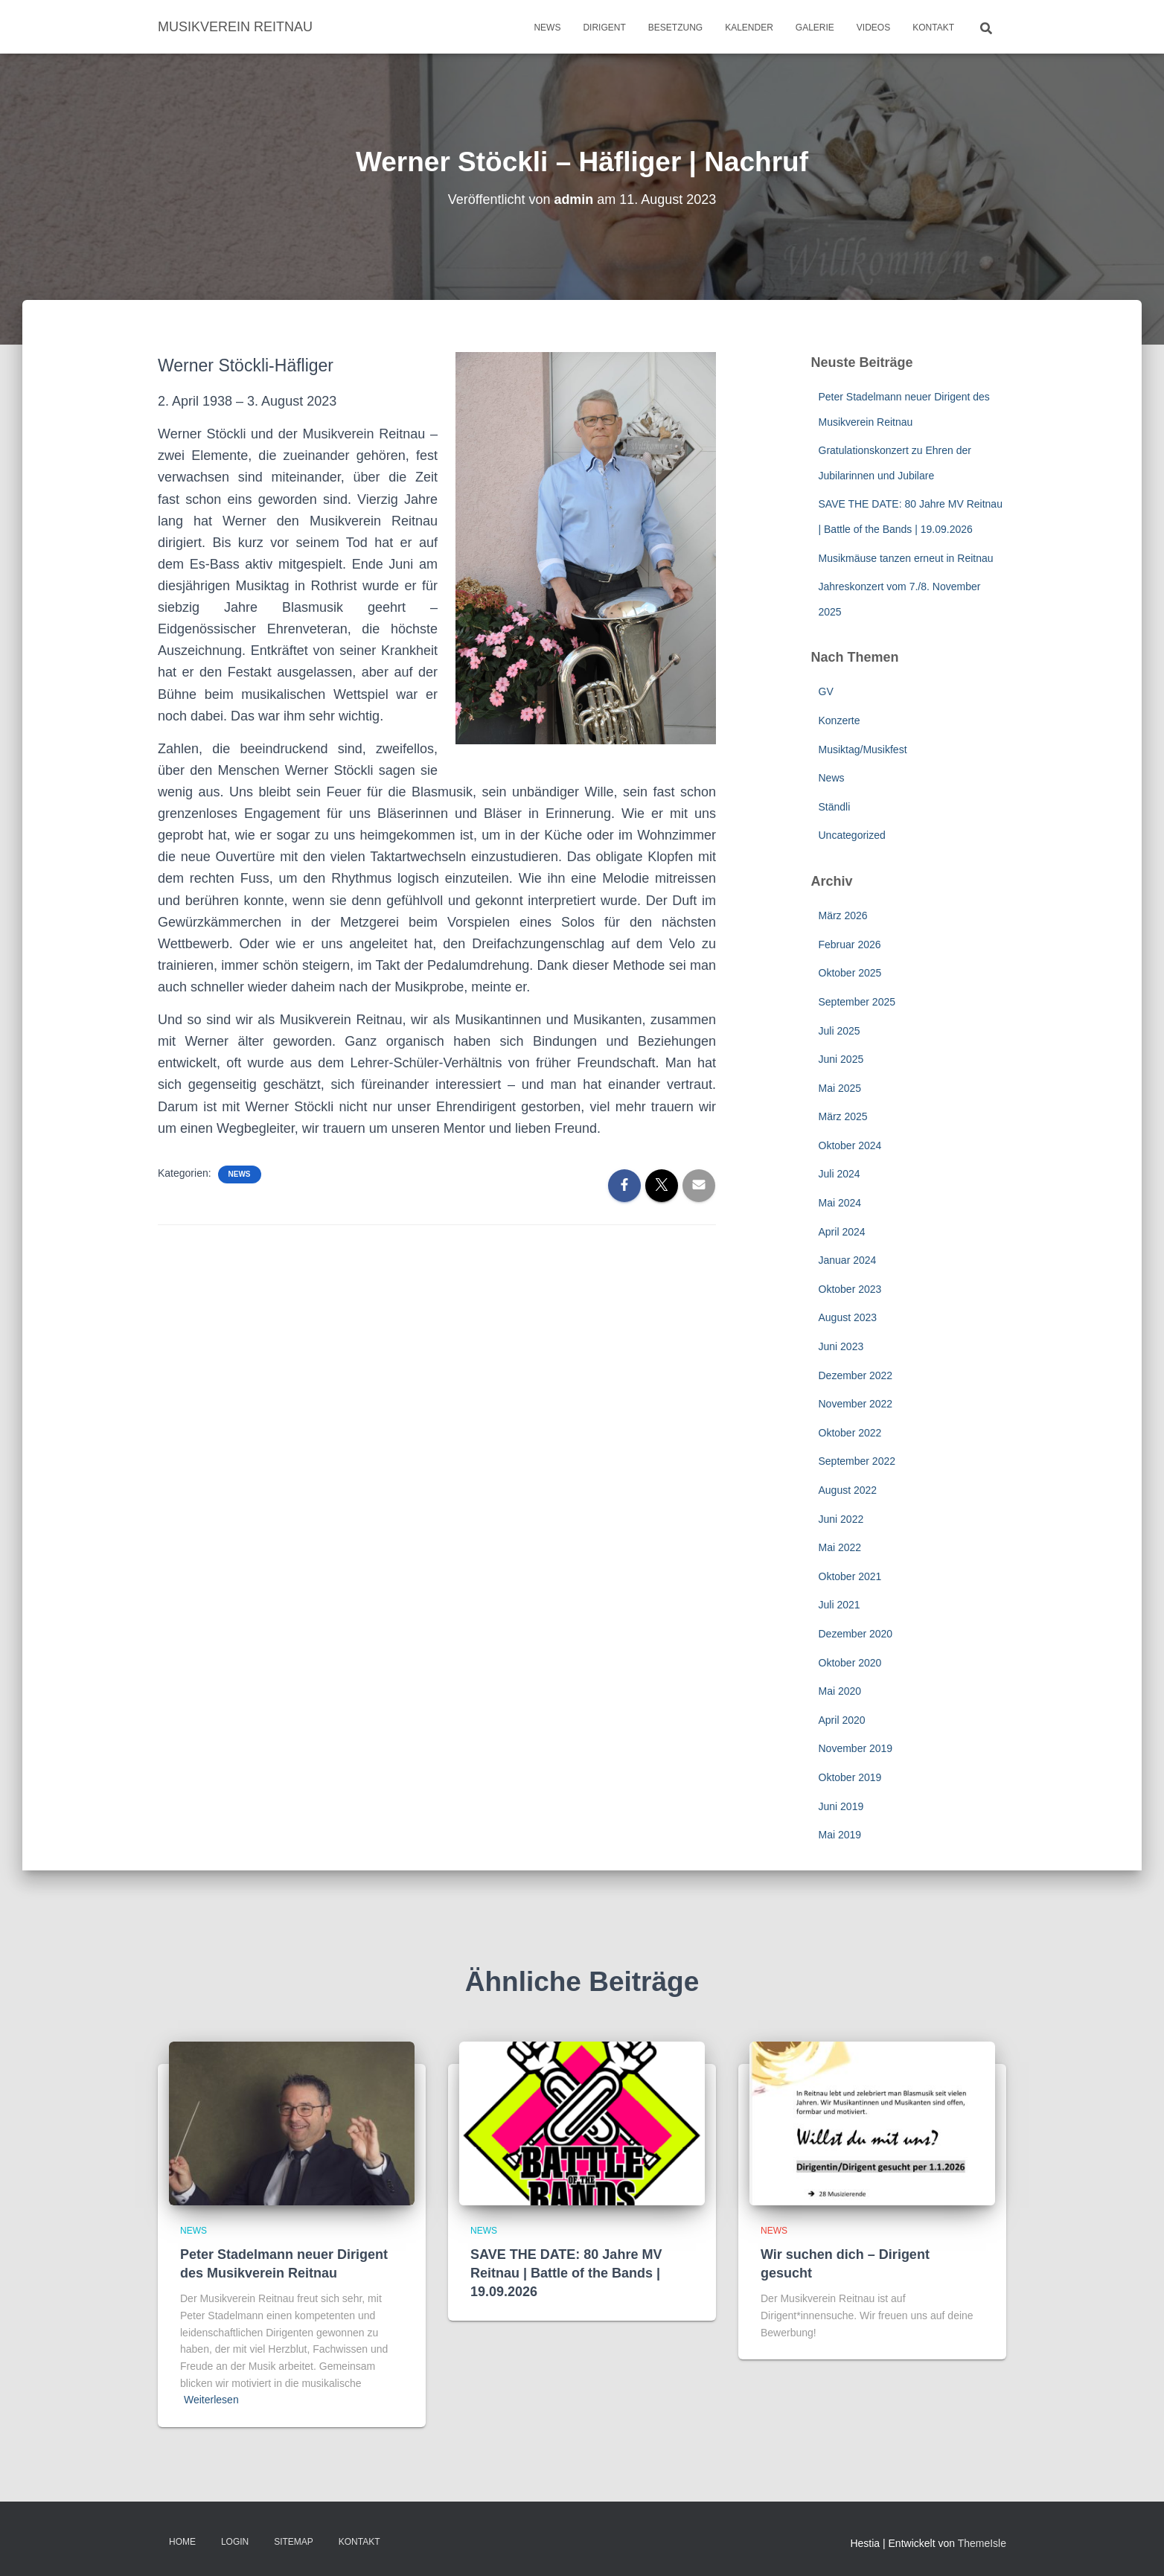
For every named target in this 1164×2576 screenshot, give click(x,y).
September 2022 (857, 1461)
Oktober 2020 (850, 1663)
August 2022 (848, 1490)
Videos (873, 27)
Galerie (815, 27)
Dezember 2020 (856, 1634)
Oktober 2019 (850, 1777)
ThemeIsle (982, 2543)
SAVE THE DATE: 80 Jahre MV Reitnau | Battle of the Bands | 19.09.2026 (566, 2273)
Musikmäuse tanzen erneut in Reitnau (906, 558)
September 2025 (857, 1002)
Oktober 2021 (850, 1576)
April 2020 (842, 1720)
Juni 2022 (841, 1519)
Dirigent (604, 27)
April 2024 (842, 1232)
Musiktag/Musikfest (863, 749)
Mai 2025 (840, 1088)
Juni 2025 (841, 1059)
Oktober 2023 (850, 1289)
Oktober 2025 (850, 973)
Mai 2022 (840, 1547)
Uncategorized (852, 835)
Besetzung (675, 27)
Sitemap (293, 2542)
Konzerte (839, 720)
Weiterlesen (211, 2400)
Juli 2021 (839, 1605)
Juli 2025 (839, 1031)
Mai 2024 (840, 1203)
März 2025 (843, 1116)
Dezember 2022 (856, 1375)
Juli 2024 (839, 1174)
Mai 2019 (840, 1835)
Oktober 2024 (850, 1145)
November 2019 (856, 1748)
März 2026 (843, 915)
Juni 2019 (841, 1806)
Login (235, 2542)
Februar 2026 (850, 944)
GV (826, 691)
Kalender (749, 27)
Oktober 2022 (850, 1433)
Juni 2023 (841, 1346)
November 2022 (856, 1404)
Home (182, 2542)
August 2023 (848, 1317)
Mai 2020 (840, 1691)
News (547, 27)
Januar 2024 (848, 1260)
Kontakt (933, 27)
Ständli (835, 807)
